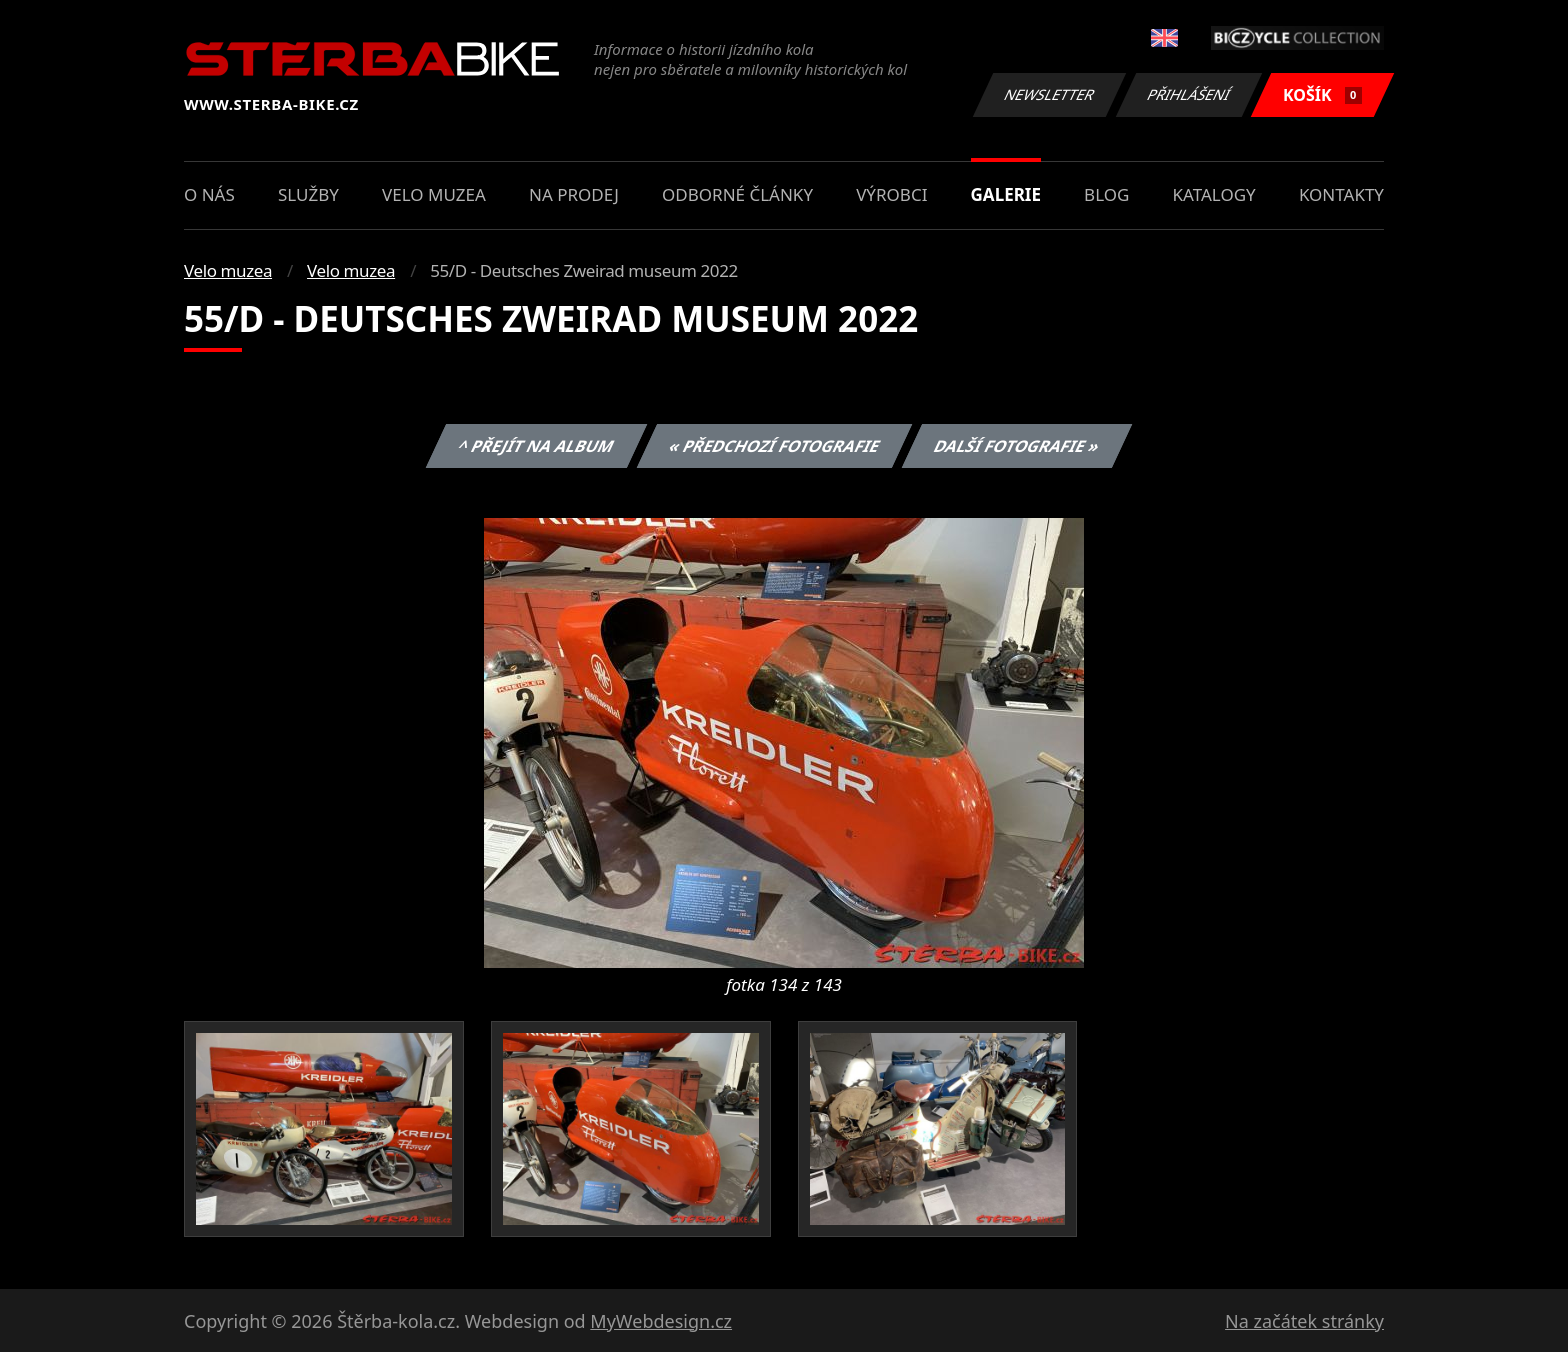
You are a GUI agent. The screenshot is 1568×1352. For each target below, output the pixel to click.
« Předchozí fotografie (774, 446)
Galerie (1006, 194)
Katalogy (1214, 194)
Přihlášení (1188, 94)
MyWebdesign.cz (661, 1321)
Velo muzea (434, 194)
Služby (308, 194)
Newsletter (1049, 94)
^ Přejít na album (536, 446)
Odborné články (737, 194)
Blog (1106, 194)
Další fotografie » (1017, 446)
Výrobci (891, 194)
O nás (209, 194)
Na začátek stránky (1304, 1321)
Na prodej (574, 194)
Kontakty (1341, 194)
